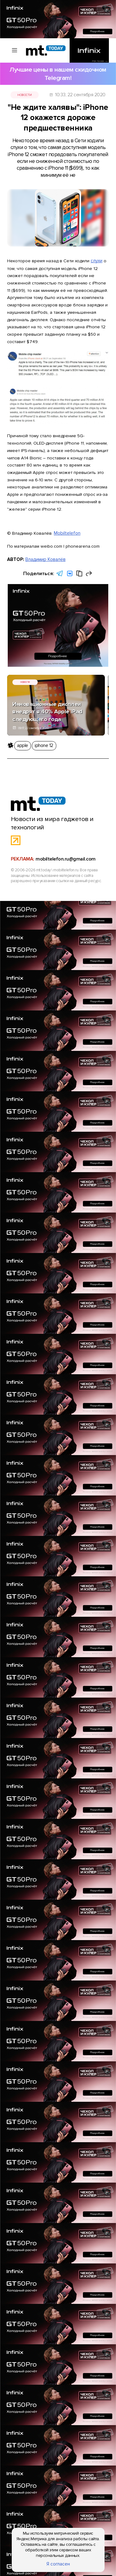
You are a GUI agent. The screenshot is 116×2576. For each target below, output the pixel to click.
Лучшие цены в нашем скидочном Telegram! (58, 70)
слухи (97, 233)
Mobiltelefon (66, 515)
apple (19, 726)
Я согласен (58, 2565)
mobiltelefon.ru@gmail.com (64, 832)
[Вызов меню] (12, 51)
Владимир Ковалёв (44, 540)
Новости (26, 85)
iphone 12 (37, 726)
